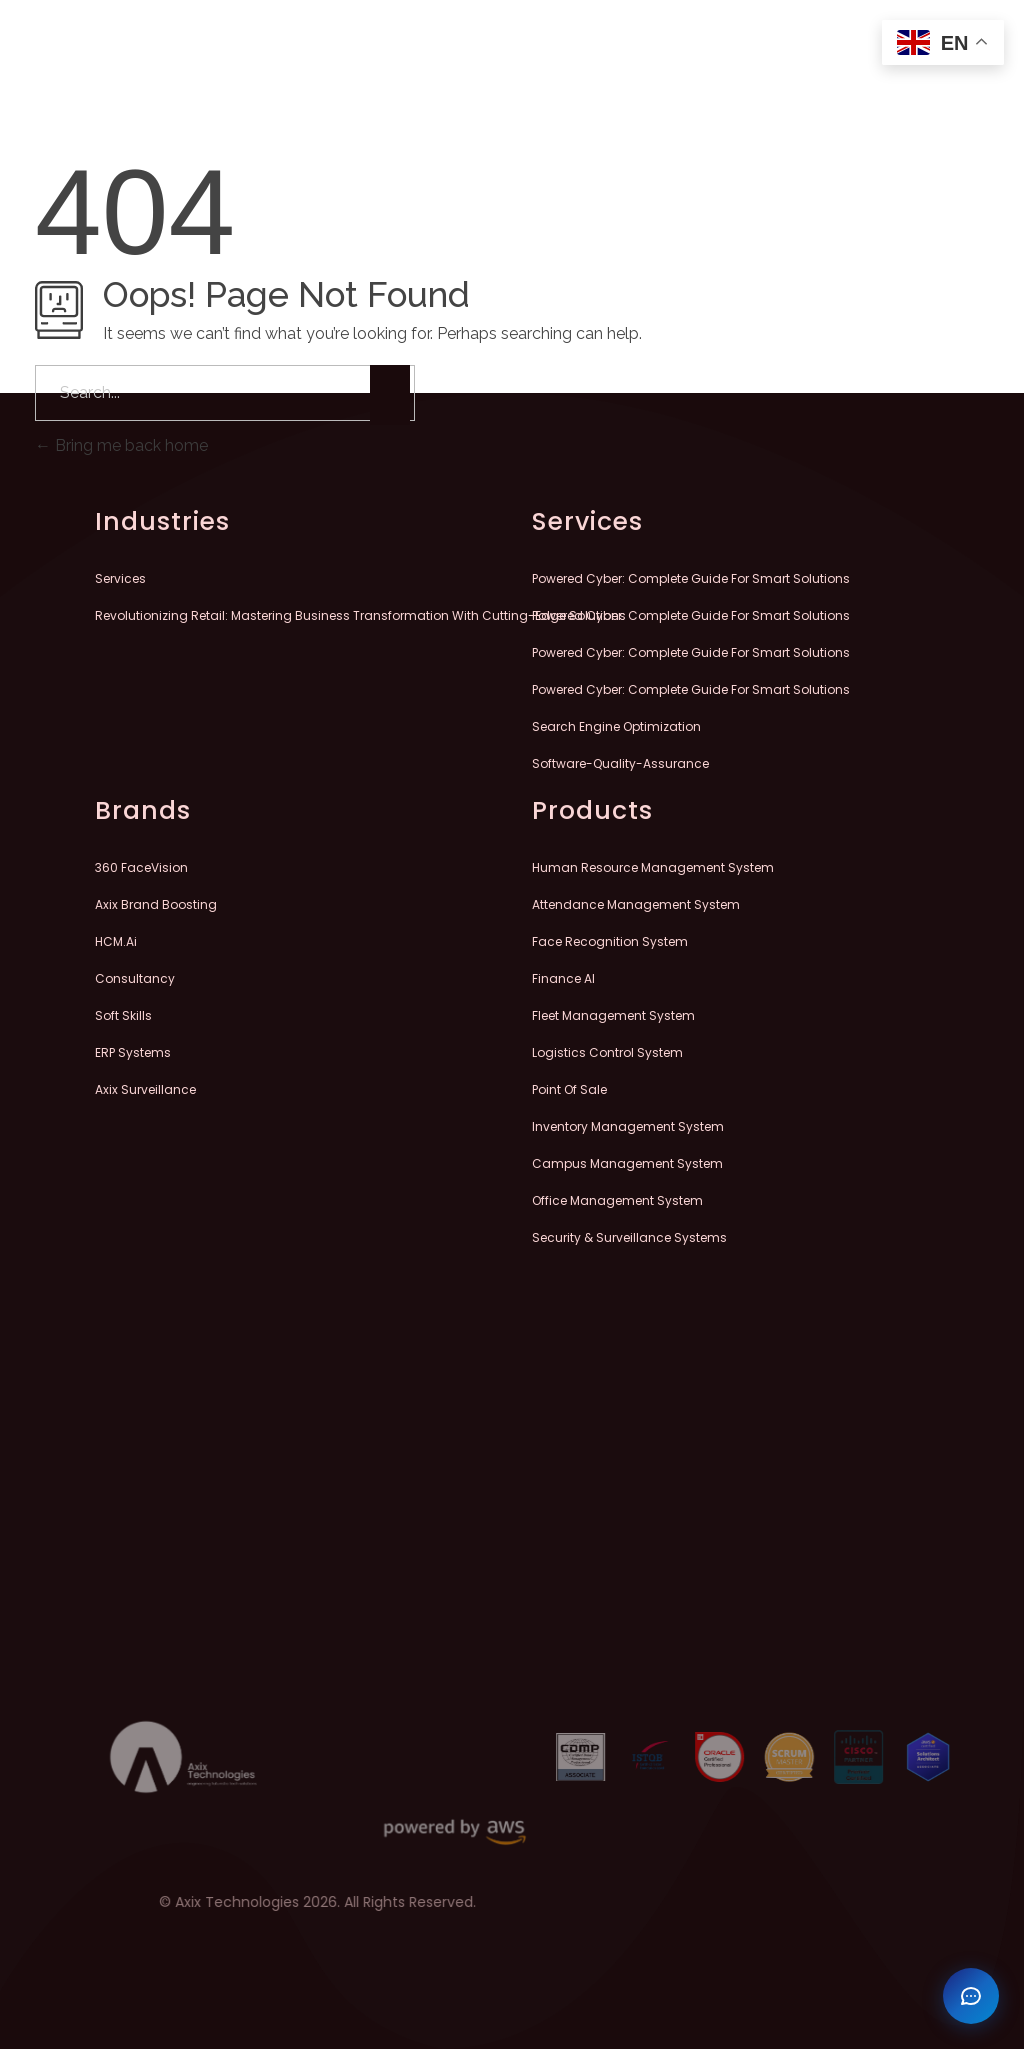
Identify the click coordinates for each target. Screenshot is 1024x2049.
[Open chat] (971, 1996)
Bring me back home (121, 445)
